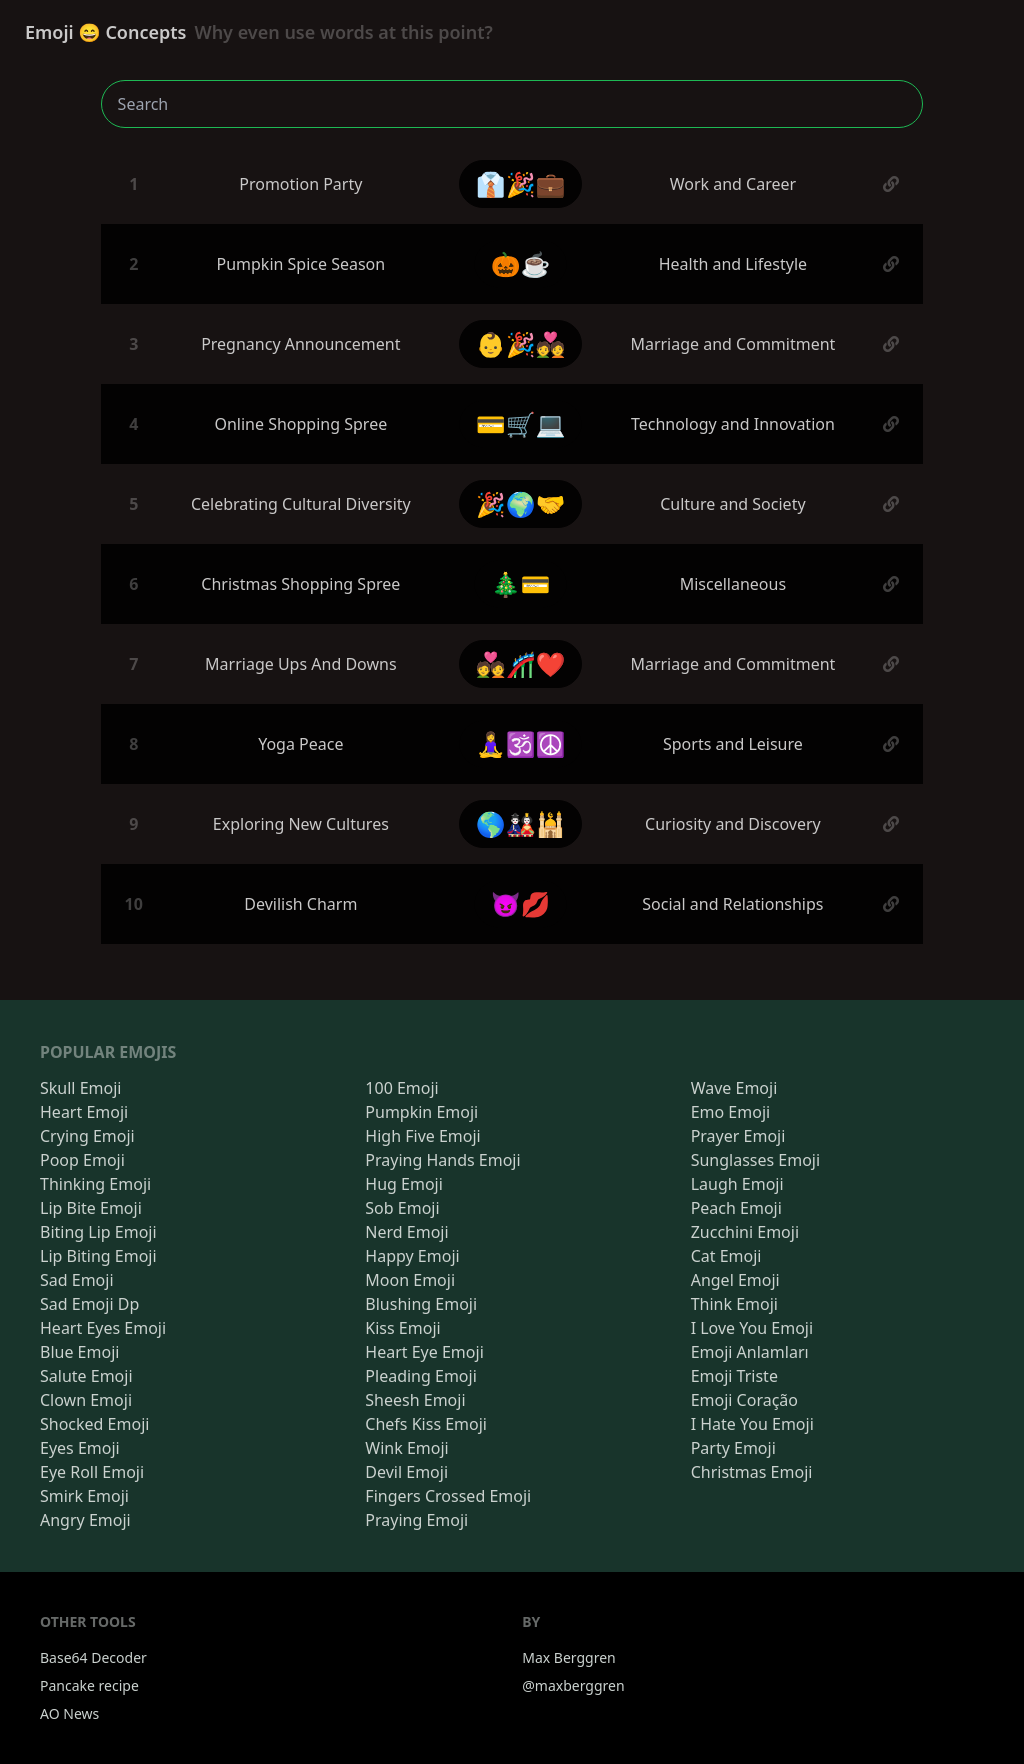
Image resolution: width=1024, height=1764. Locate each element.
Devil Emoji (406, 1472)
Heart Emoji (84, 1112)
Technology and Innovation (733, 424)
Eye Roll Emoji (92, 1472)
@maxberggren (573, 1685)
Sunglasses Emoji (755, 1160)
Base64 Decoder (93, 1657)
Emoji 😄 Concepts (259, 32)
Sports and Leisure (733, 744)
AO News (69, 1713)
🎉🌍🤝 (521, 503)
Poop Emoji (82, 1160)
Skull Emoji (80, 1088)
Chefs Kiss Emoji (426, 1424)
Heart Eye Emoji (424, 1352)
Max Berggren (569, 1657)
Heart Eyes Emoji (103, 1328)
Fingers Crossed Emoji (448, 1496)
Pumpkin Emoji (421, 1112)
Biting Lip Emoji (98, 1232)
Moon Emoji (410, 1280)
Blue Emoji (79, 1352)
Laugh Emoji (737, 1184)
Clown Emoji (86, 1400)
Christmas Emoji (752, 1472)
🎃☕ (521, 263)
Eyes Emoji (80, 1448)
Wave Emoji (734, 1088)
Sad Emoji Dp (89, 1304)
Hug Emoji (404, 1184)
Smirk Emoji (84, 1496)
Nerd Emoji (406, 1232)
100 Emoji (401, 1088)
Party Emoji (733, 1448)
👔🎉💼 (521, 183)
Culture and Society (732, 504)
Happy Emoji (412, 1256)
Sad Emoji (77, 1280)
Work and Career (733, 184)
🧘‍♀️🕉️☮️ (521, 743)
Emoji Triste (734, 1376)
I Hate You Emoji (752, 1424)
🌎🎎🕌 (521, 823)
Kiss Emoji (402, 1328)
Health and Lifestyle (733, 264)
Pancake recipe (89, 1685)
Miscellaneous (733, 584)
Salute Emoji (86, 1376)
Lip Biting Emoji (98, 1256)
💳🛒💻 (521, 423)
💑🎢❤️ (521, 663)
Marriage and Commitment (732, 344)
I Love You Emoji (752, 1328)
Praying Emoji (416, 1520)
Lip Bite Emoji (91, 1208)
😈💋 (521, 903)
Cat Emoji (726, 1256)
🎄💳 (521, 583)
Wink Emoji (406, 1448)
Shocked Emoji (94, 1424)
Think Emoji (734, 1304)
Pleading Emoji (420, 1376)
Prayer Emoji (738, 1136)
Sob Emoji (402, 1208)
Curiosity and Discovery (733, 824)
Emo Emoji (731, 1112)
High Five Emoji (422, 1136)
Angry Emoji (85, 1520)
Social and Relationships (732, 904)
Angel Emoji (735, 1280)
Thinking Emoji (95, 1184)
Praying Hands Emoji (442, 1160)
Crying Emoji (87, 1136)
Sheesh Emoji (415, 1400)
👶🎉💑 (521, 343)
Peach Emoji (736, 1208)
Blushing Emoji (421, 1304)
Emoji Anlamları (750, 1352)
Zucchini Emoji (745, 1232)
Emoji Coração (744, 1400)
